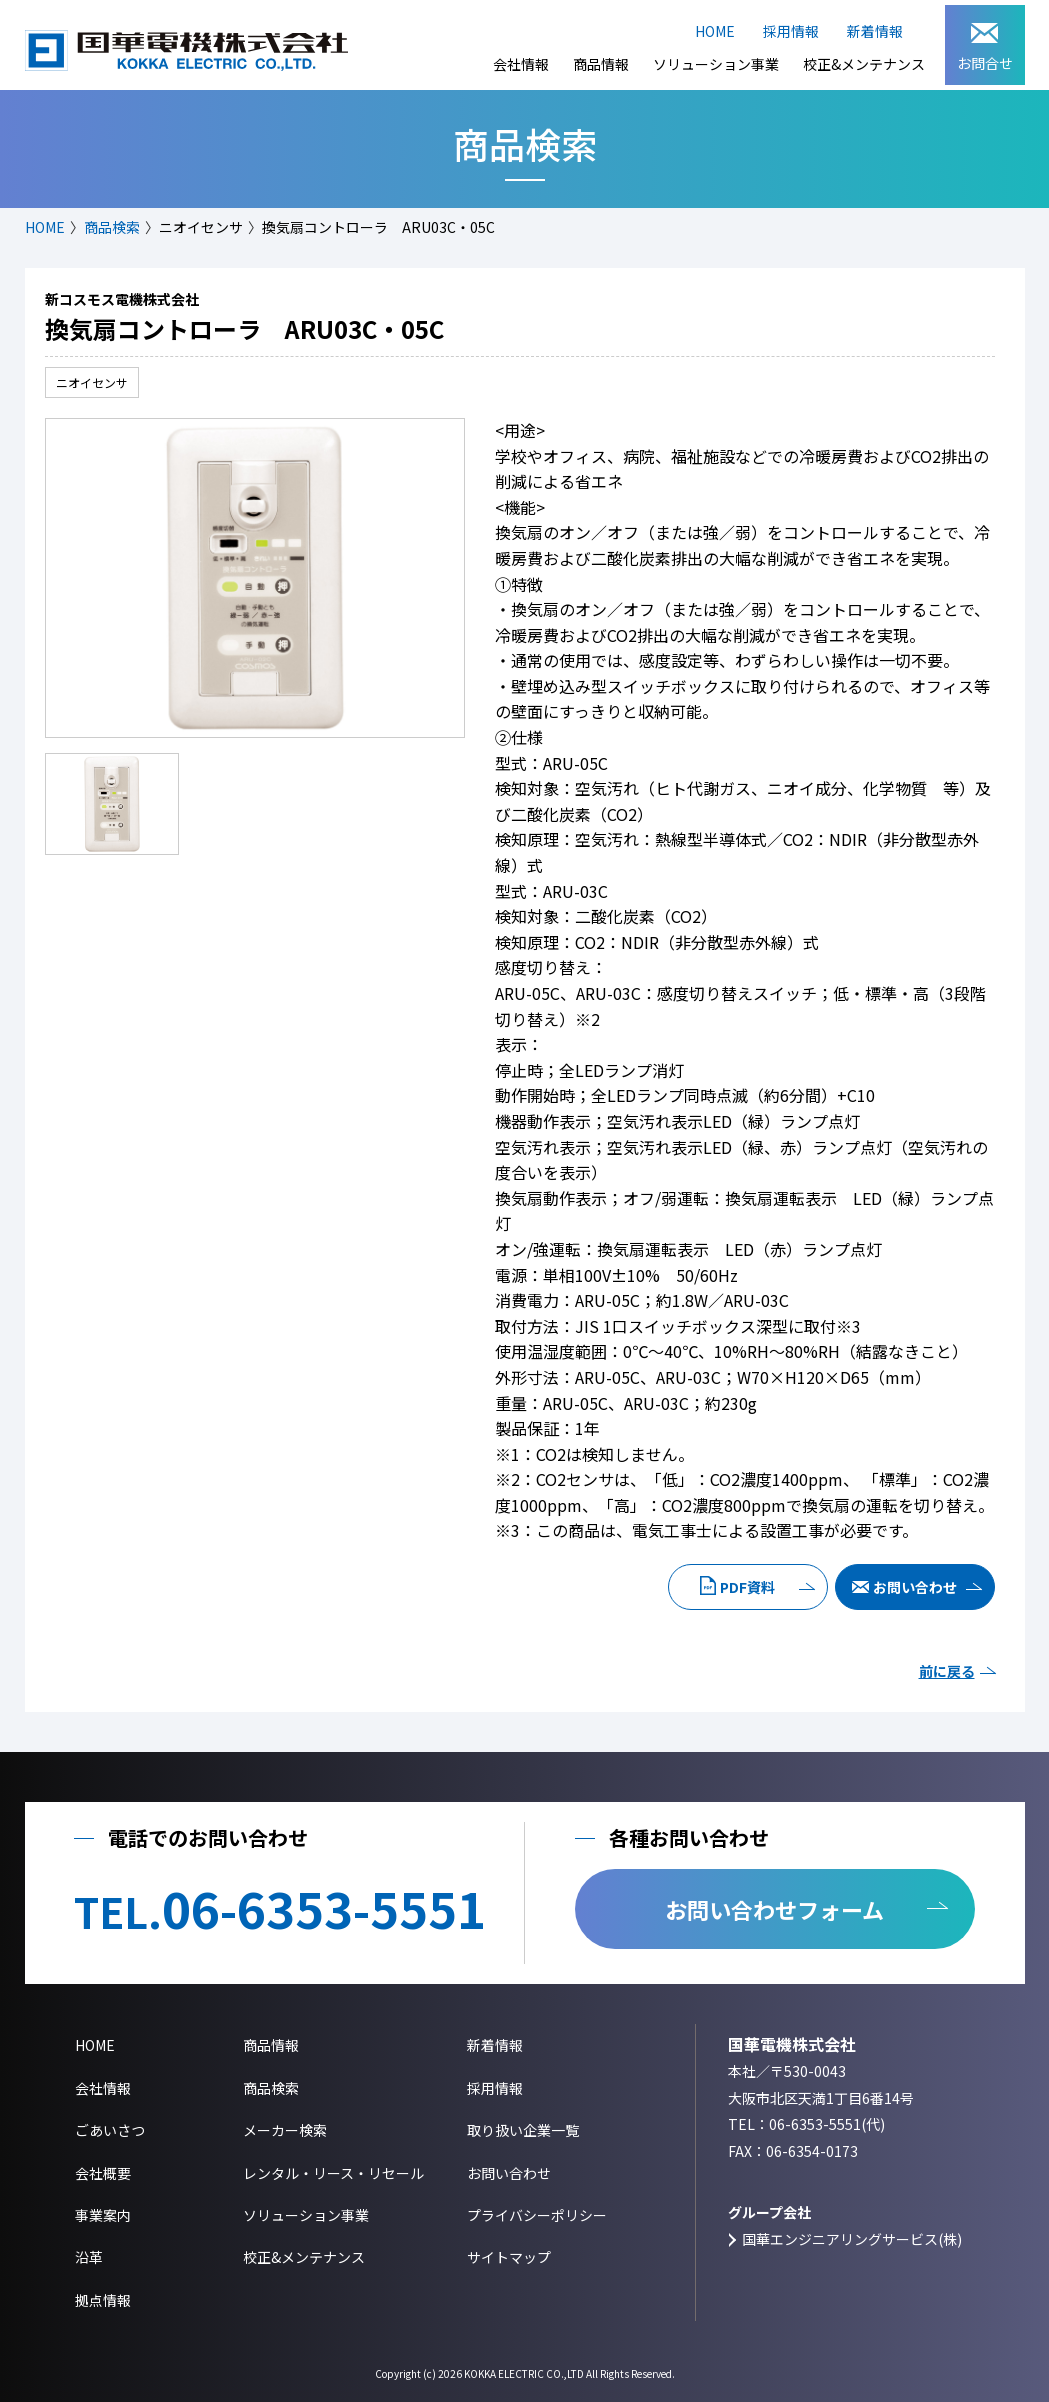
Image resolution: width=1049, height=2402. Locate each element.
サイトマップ (509, 2257)
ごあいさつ (110, 2130)
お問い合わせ (915, 1587)
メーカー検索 (285, 2130)
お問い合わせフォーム (774, 1909)
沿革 (89, 2257)
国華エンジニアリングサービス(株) (852, 2239)
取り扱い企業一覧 (523, 2130)
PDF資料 (747, 1587)
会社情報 (521, 64)
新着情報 (875, 31)
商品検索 (112, 227)
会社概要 (103, 2173)
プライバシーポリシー (537, 2215)
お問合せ (985, 48)
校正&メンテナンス (864, 64)
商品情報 (601, 64)
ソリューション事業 (716, 64)
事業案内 (103, 2215)
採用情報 (791, 31)
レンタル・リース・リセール (333, 2173)
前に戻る (947, 1671)
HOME (715, 31)
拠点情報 (103, 2300)
